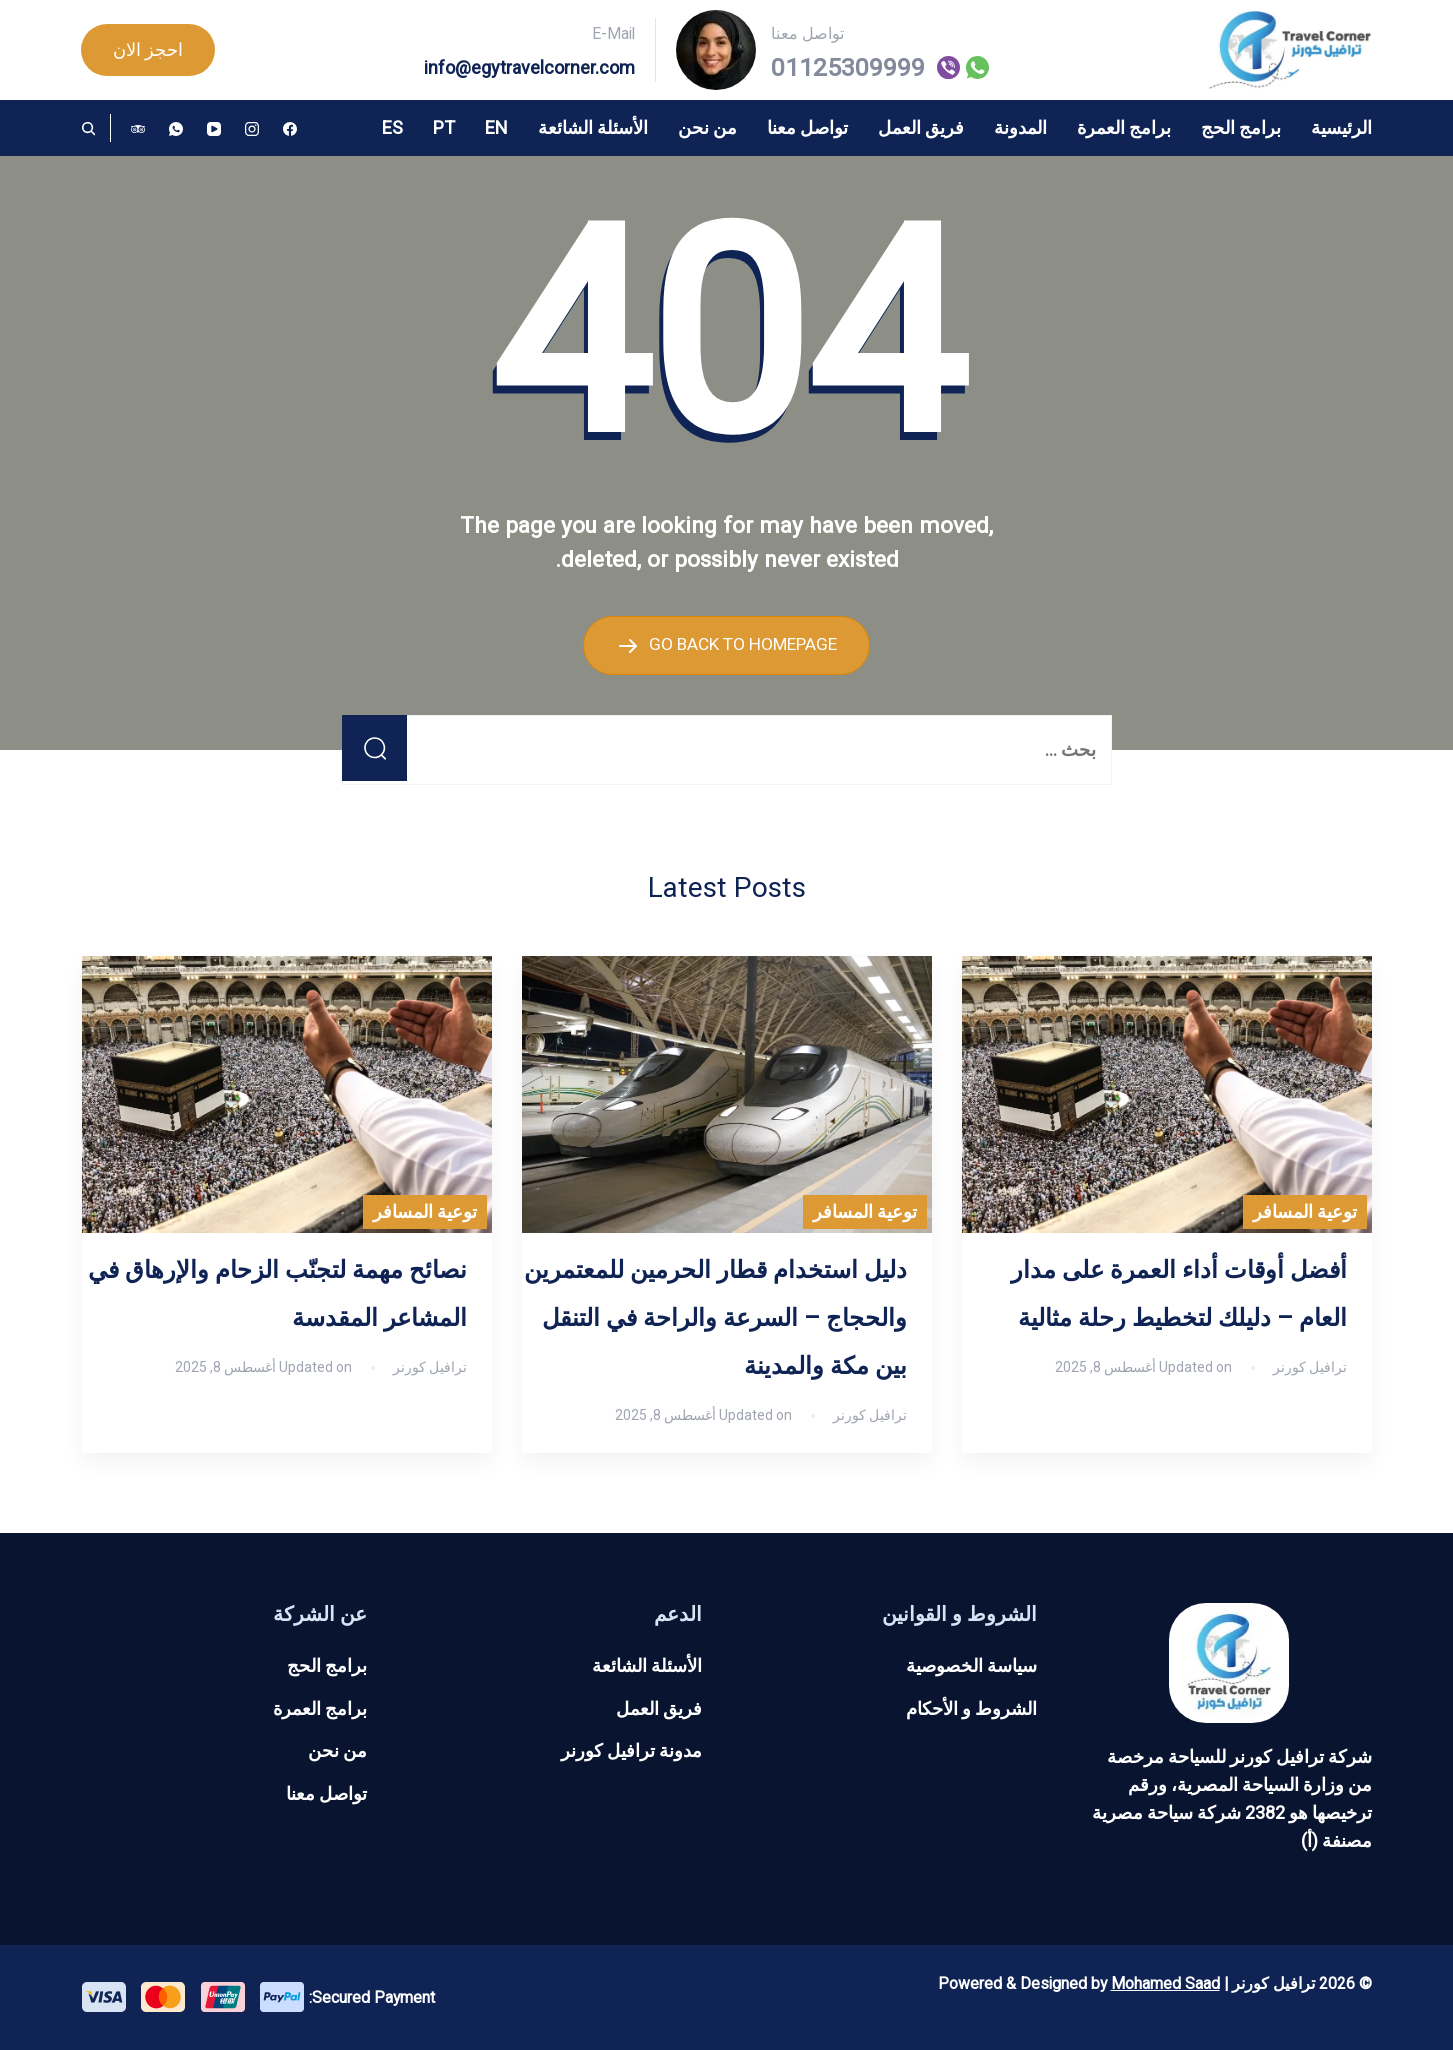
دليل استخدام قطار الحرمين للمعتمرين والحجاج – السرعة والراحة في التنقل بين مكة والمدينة (715, 1318)
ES (392, 127)
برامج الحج (1241, 127)
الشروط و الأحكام (971, 1707)
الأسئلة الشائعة (593, 127)
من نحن (707, 127)
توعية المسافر (1305, 1211)
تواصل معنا (807, 127)
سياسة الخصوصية (971, 1664)
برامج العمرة (1124, 127)
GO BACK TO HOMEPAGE (741, 643)
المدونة (1020, 127)
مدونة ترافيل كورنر (631, 1750)
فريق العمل (921, 127)
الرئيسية (1341, 127)
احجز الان (148, 49)
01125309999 (848, 68)
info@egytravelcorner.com (529, 67)
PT (444, 127)
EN (496, 127)
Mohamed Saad (1165, 1982)
